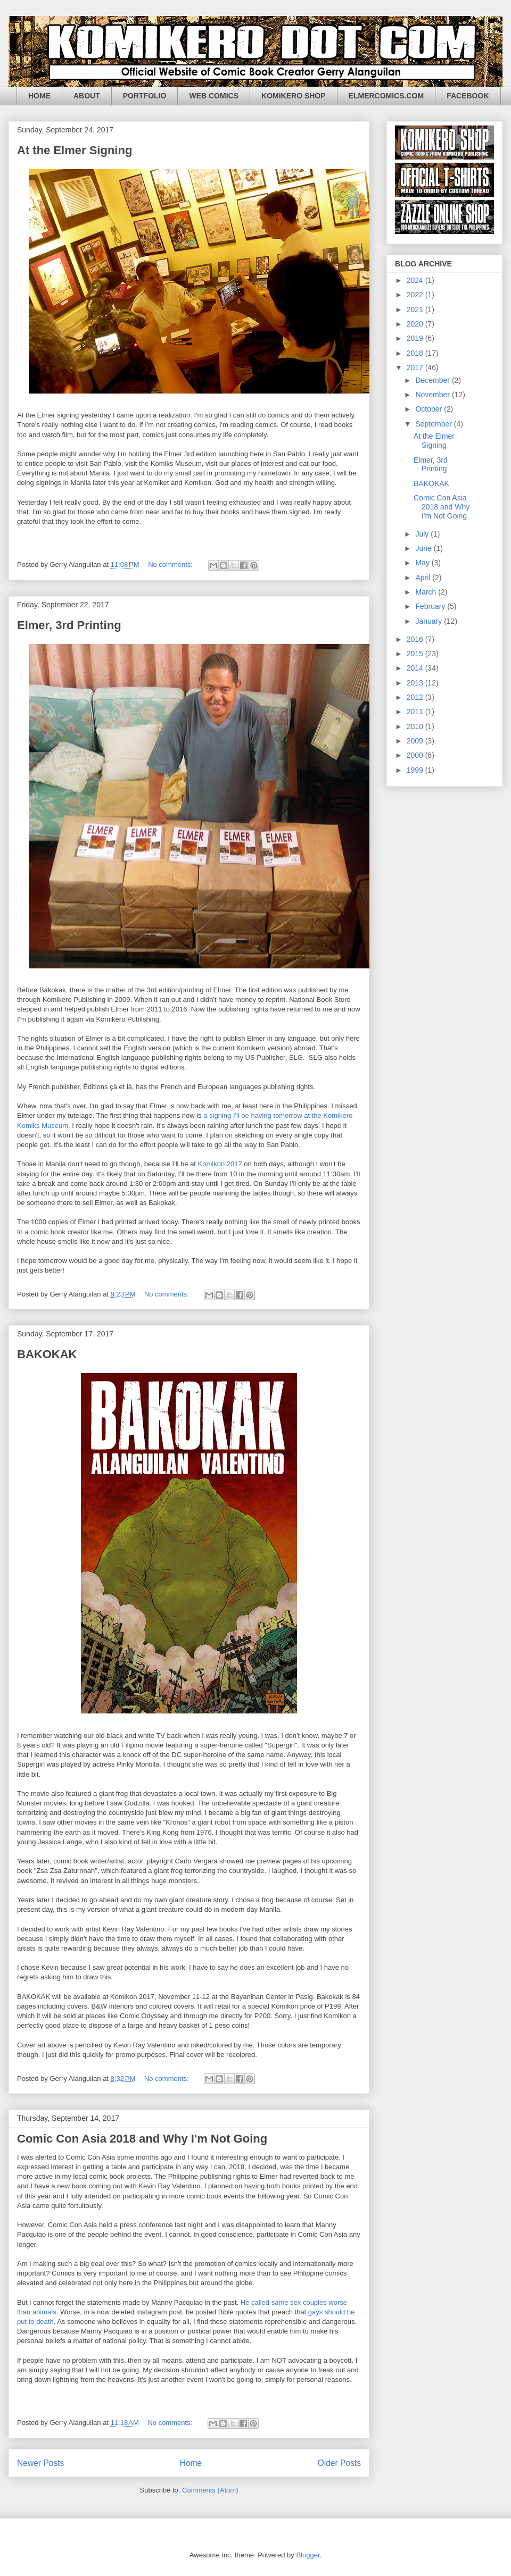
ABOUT (86, 95)
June (424, 548)
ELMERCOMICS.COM (386, 95)
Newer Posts (40, 2463)
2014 (416, 668)
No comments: (171, 564)
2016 (416, 639)
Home (191, 2463)
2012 (416, 697)
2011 (416, 711)
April (423, 577)
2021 (416, 309)
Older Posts (339, 2463)
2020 (416, 324)
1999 (416, 770)
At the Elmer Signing (74, 150)
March (426, 592)
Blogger (307, 2555)
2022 (416, 294)
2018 (416, 353)
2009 (416, 741)
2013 (416, 683)
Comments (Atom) (210, 2490)
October (429, 409)
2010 (416, 726)
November (433, 394)
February (431, 606)
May (423, 562)
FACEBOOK (468, 95)
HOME (39, 95)
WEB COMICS (213, 95)
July (423, 534)
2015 (416, 653)
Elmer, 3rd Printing (69, 625)
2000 (416, 755)
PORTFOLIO (145, 95)
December (433, 380)
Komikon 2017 (220, 1164)
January (429, 621)
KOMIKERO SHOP (293, 95)
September (434, 424)
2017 (416, 367)
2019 (416, 338)
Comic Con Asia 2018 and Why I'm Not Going (142, 2138)
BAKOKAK (47, 1354)
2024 (416, 280)
